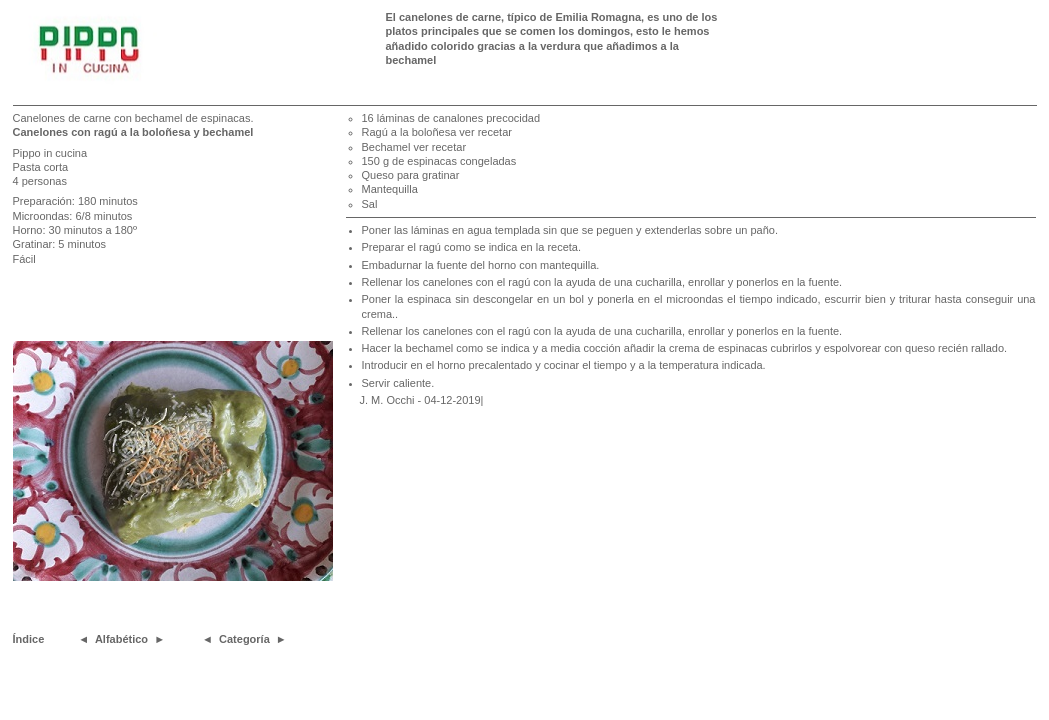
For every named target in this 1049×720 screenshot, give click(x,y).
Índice (29, 639)
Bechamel (388, 147)
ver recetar (485, 132)
